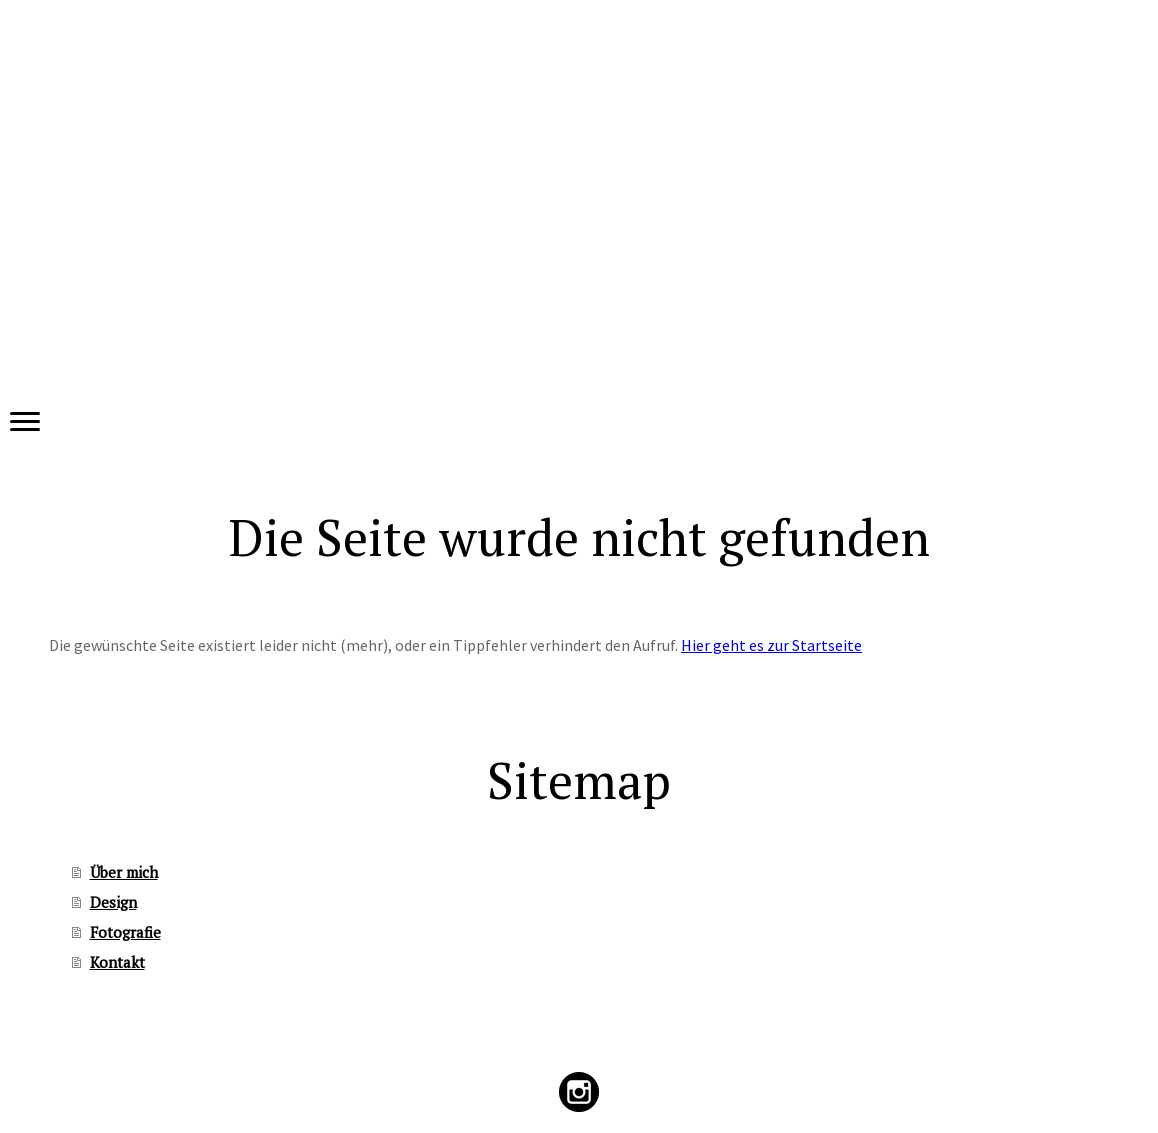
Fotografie (125, 932)
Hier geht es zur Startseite (771, 645)
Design (113, 902)
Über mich (124, 872)
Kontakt (117, 962)
